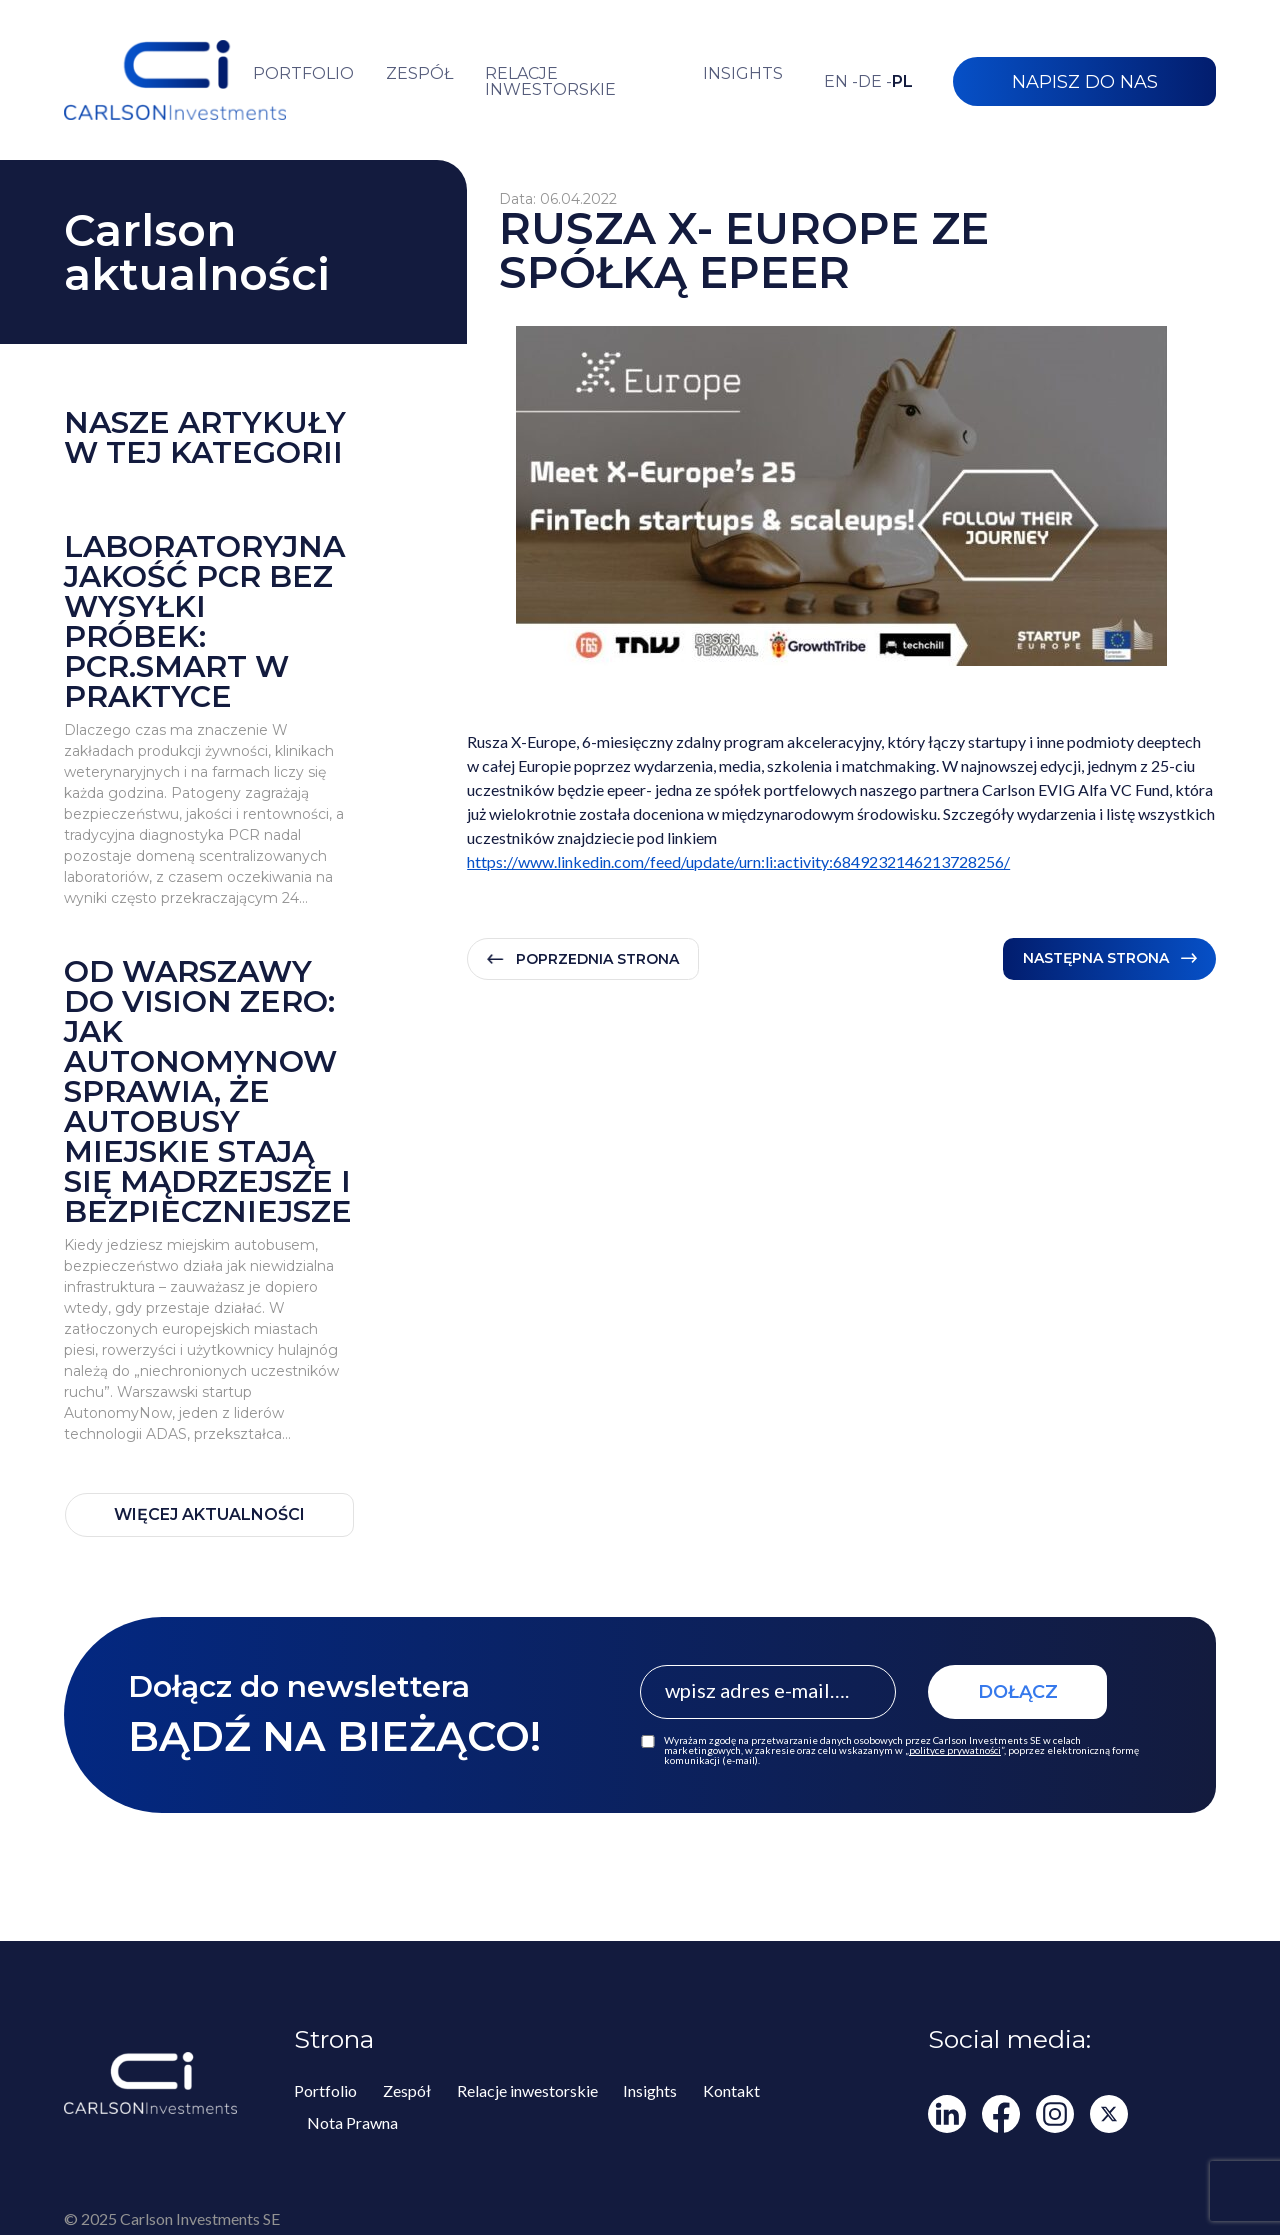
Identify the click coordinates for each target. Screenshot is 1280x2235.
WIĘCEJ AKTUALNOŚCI (209, 1514)
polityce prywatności (955, 1750)
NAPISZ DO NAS (1085, 82)
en (841, 82)
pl (902, 82)
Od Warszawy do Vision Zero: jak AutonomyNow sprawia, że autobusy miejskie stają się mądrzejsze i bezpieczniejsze (208, 1092)
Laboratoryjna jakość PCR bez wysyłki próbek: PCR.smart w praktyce (204, 622)
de (875, 82)
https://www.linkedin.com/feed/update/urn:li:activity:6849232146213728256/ (738, 861)
